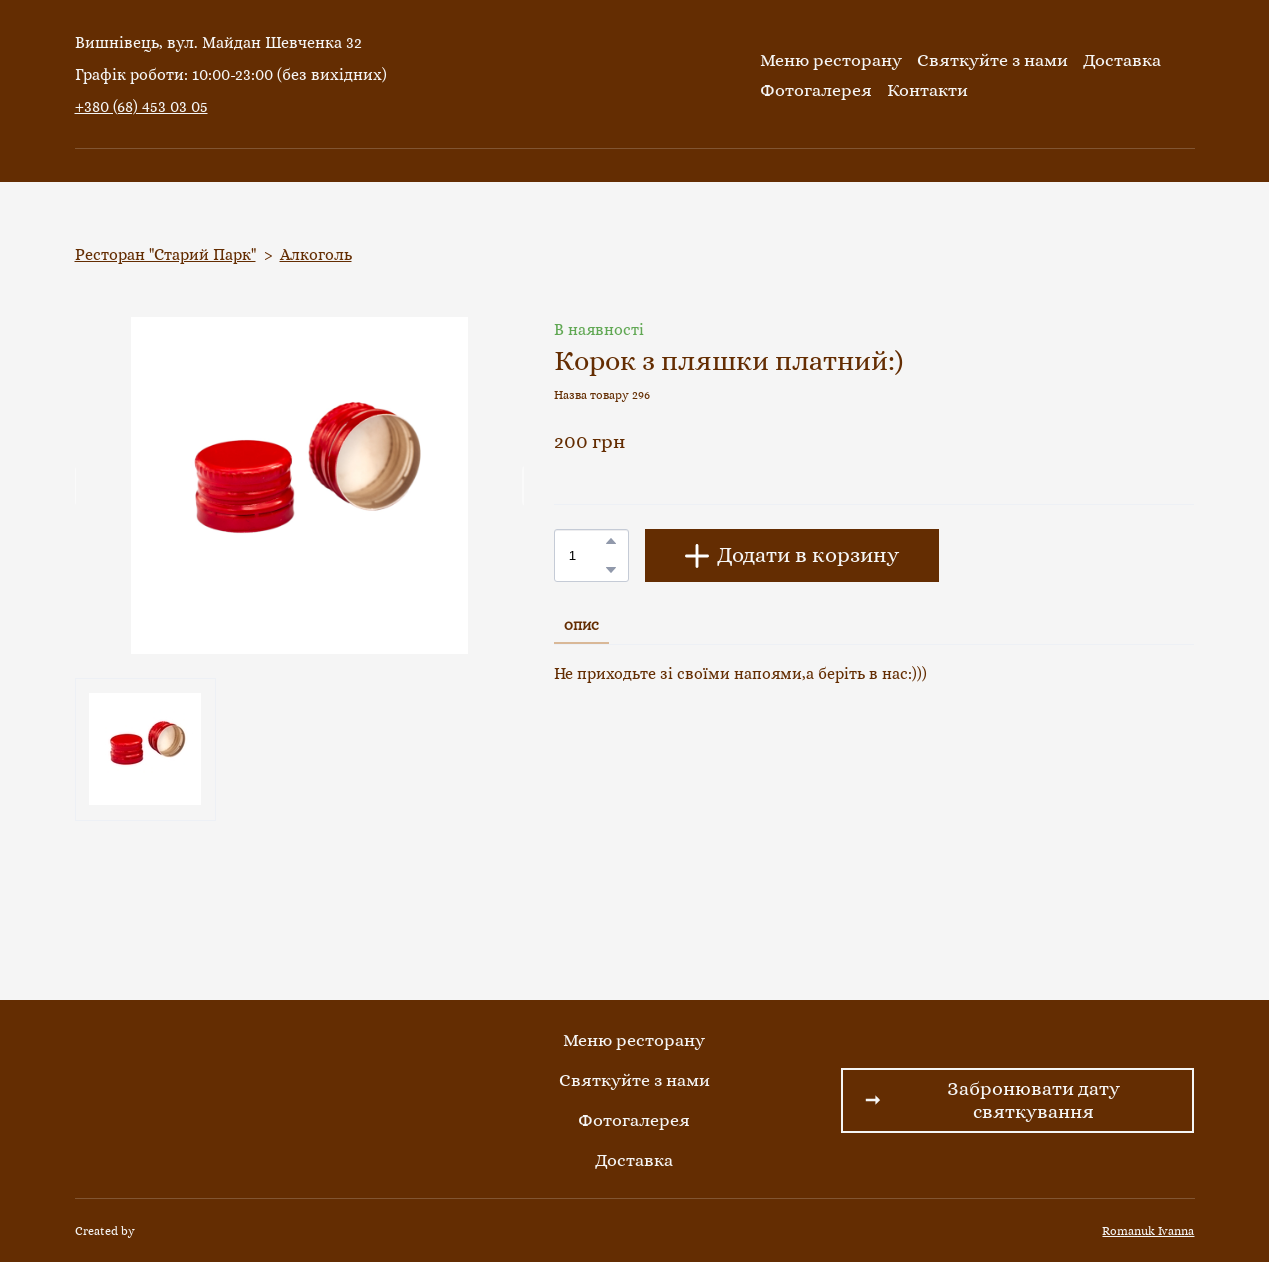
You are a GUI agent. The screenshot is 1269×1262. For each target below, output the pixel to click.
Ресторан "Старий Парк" (165, 254)
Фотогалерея (816, 90)
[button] (611, 541)
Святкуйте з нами (992, 60)
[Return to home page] (629, 75)
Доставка (1122, 60)
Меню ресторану (831, 60)
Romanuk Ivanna (1148, 1231)
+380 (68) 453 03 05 (141, 106)
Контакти (927, 90)
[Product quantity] (586, 555)
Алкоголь (316, 254)
